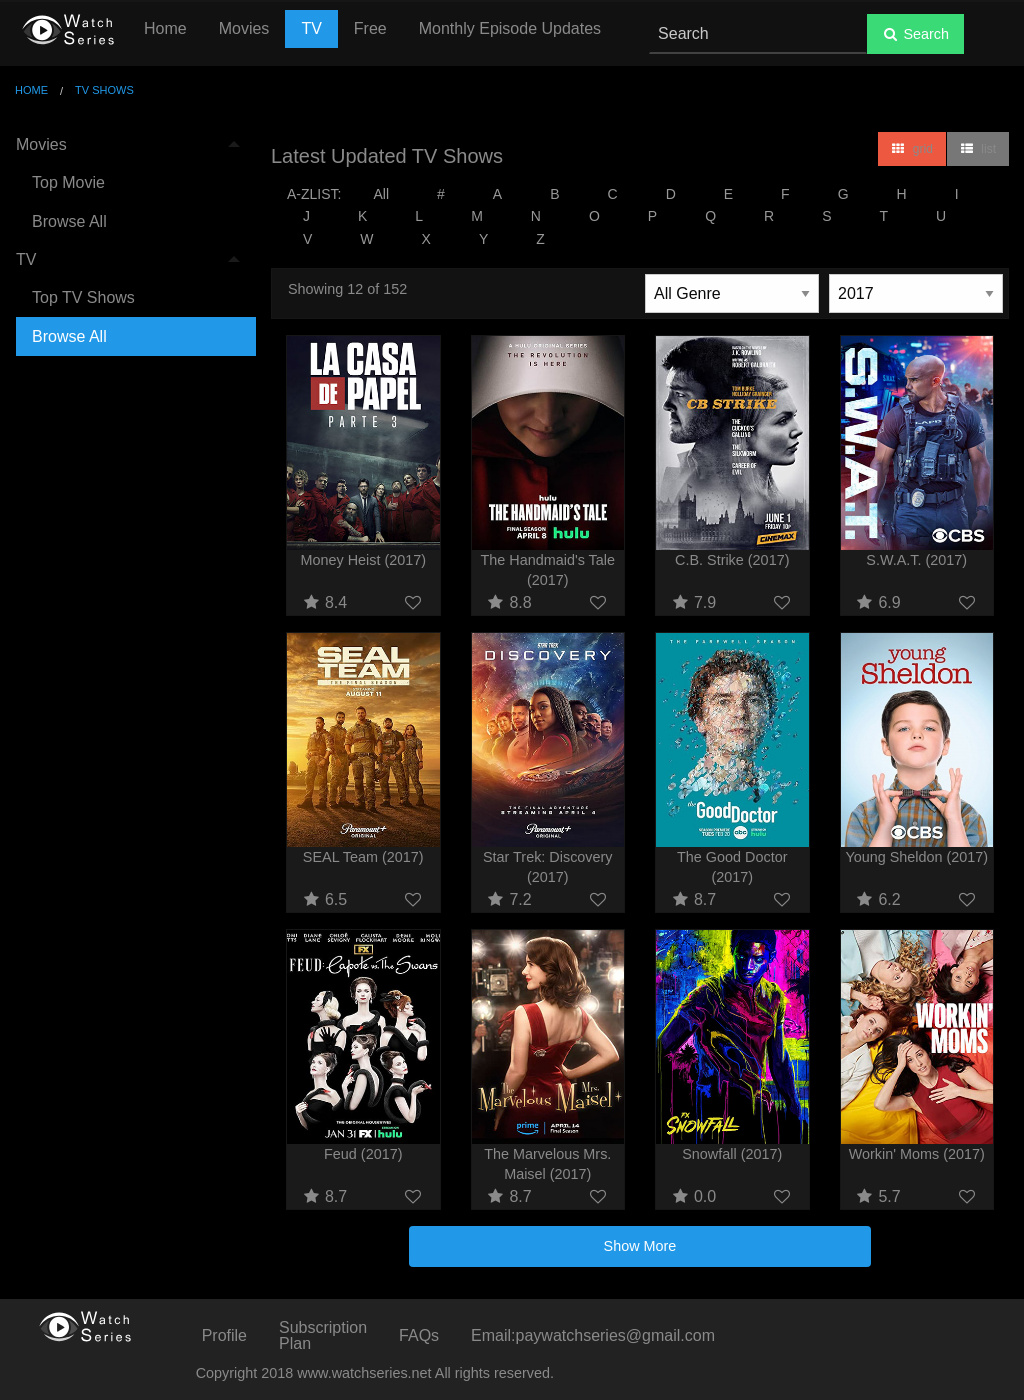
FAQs (419, 1335)
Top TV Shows (83, 297)
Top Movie (68, 182)
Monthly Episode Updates (510, 28)
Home (165, 28)
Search (915, 34)
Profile (224, 1335)
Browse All (69, 221)
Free (370, 28)
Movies (244, 28)
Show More (640, 1246)
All (381, 194)
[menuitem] (128, 183)
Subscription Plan (323, 1335)
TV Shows (104, 90)
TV (311, 28)
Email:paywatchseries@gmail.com (593, 1335)
